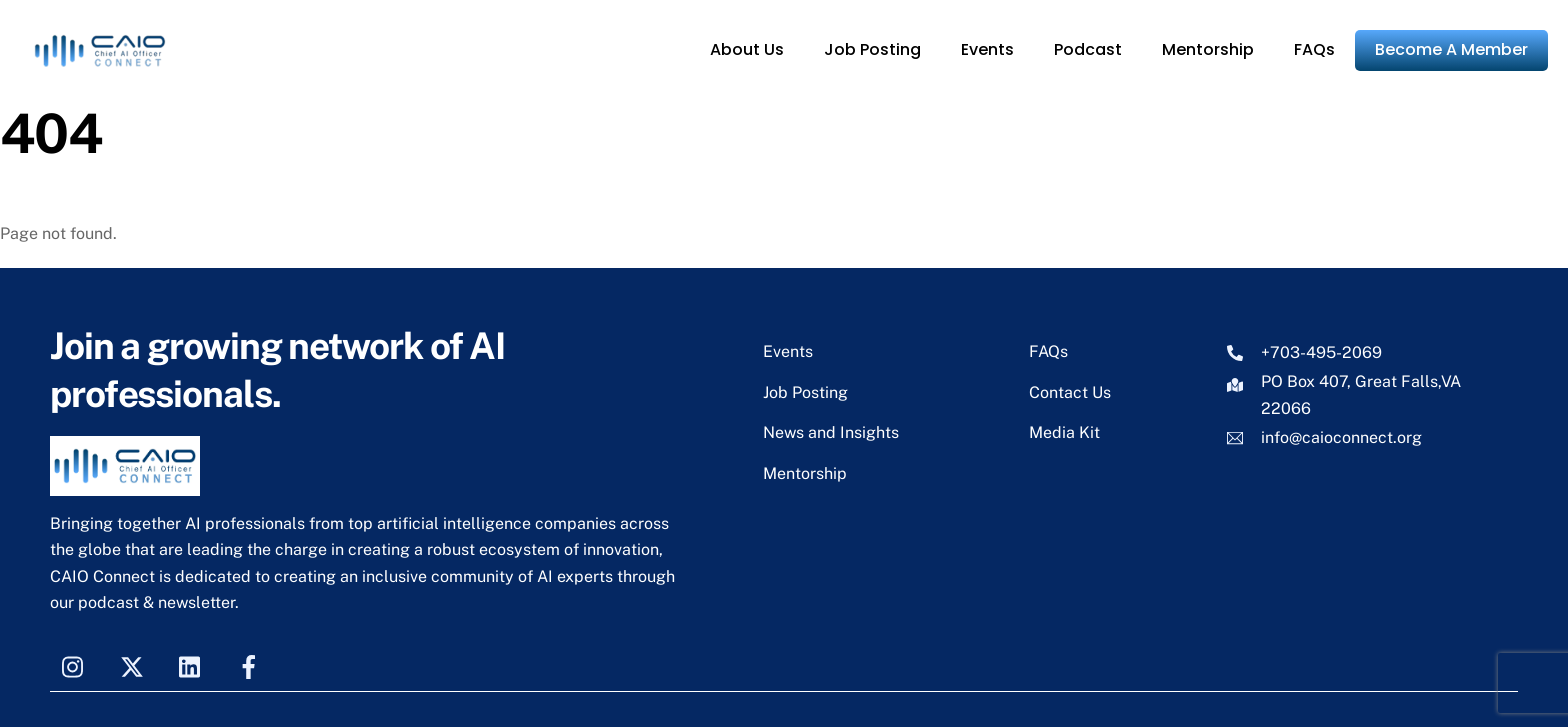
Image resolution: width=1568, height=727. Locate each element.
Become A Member (1451, 49)
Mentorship (1208, 49)
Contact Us (1070, 392)
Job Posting (872, 49)
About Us (747, 49)
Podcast (1088, 49)
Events (987, 49)
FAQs (1314, 49)
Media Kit (1064, 432)
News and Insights (831, 432)
